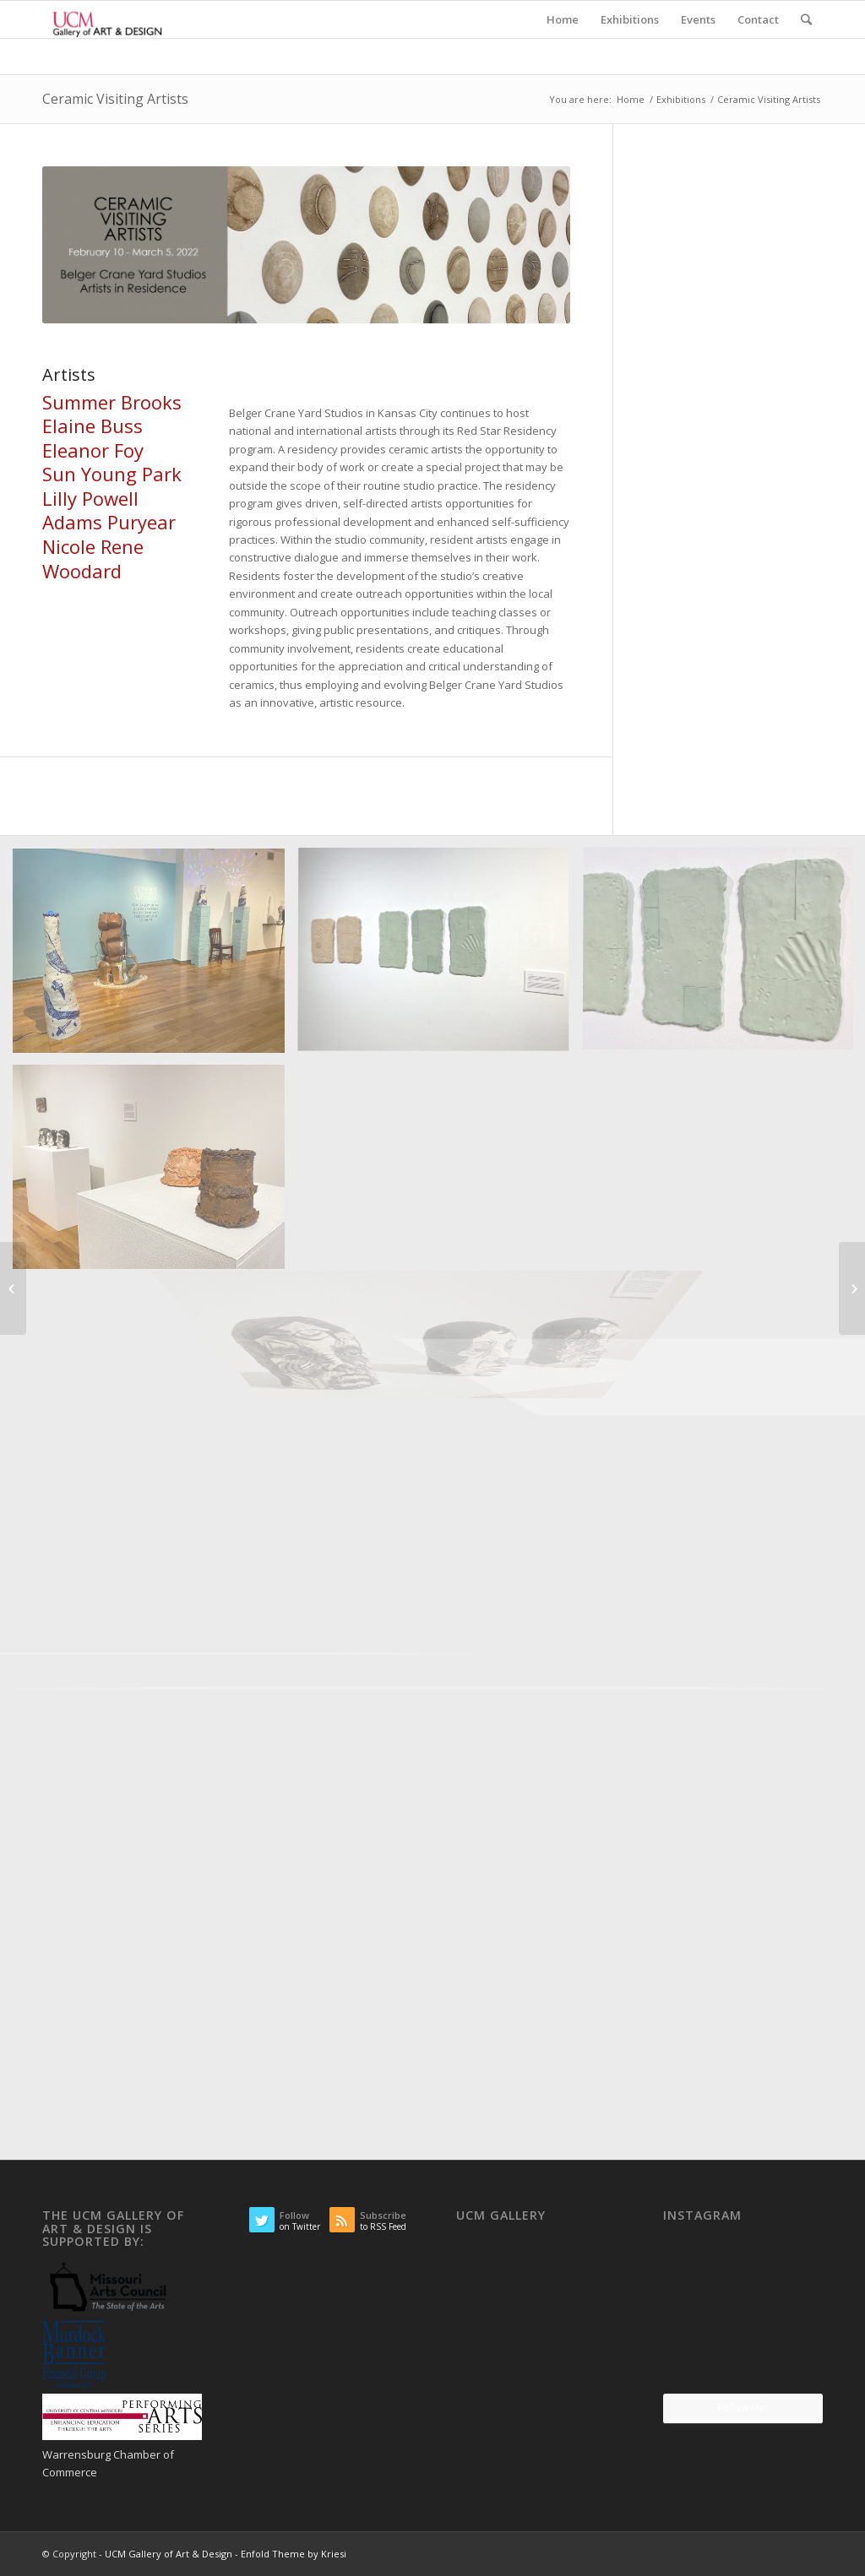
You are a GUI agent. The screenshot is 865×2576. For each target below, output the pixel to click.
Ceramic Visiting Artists (115, 98)
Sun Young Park (112, 473)
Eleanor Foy (93, 450)
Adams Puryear (109, 521)
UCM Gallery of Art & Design (168, 2553)
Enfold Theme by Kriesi (293, 2553)
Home (631, 99)
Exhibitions (680, 99)
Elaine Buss (92, 425)
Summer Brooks (112, 402)
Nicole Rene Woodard (93, 558)
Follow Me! (742, 2407)
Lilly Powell (90, 498)
